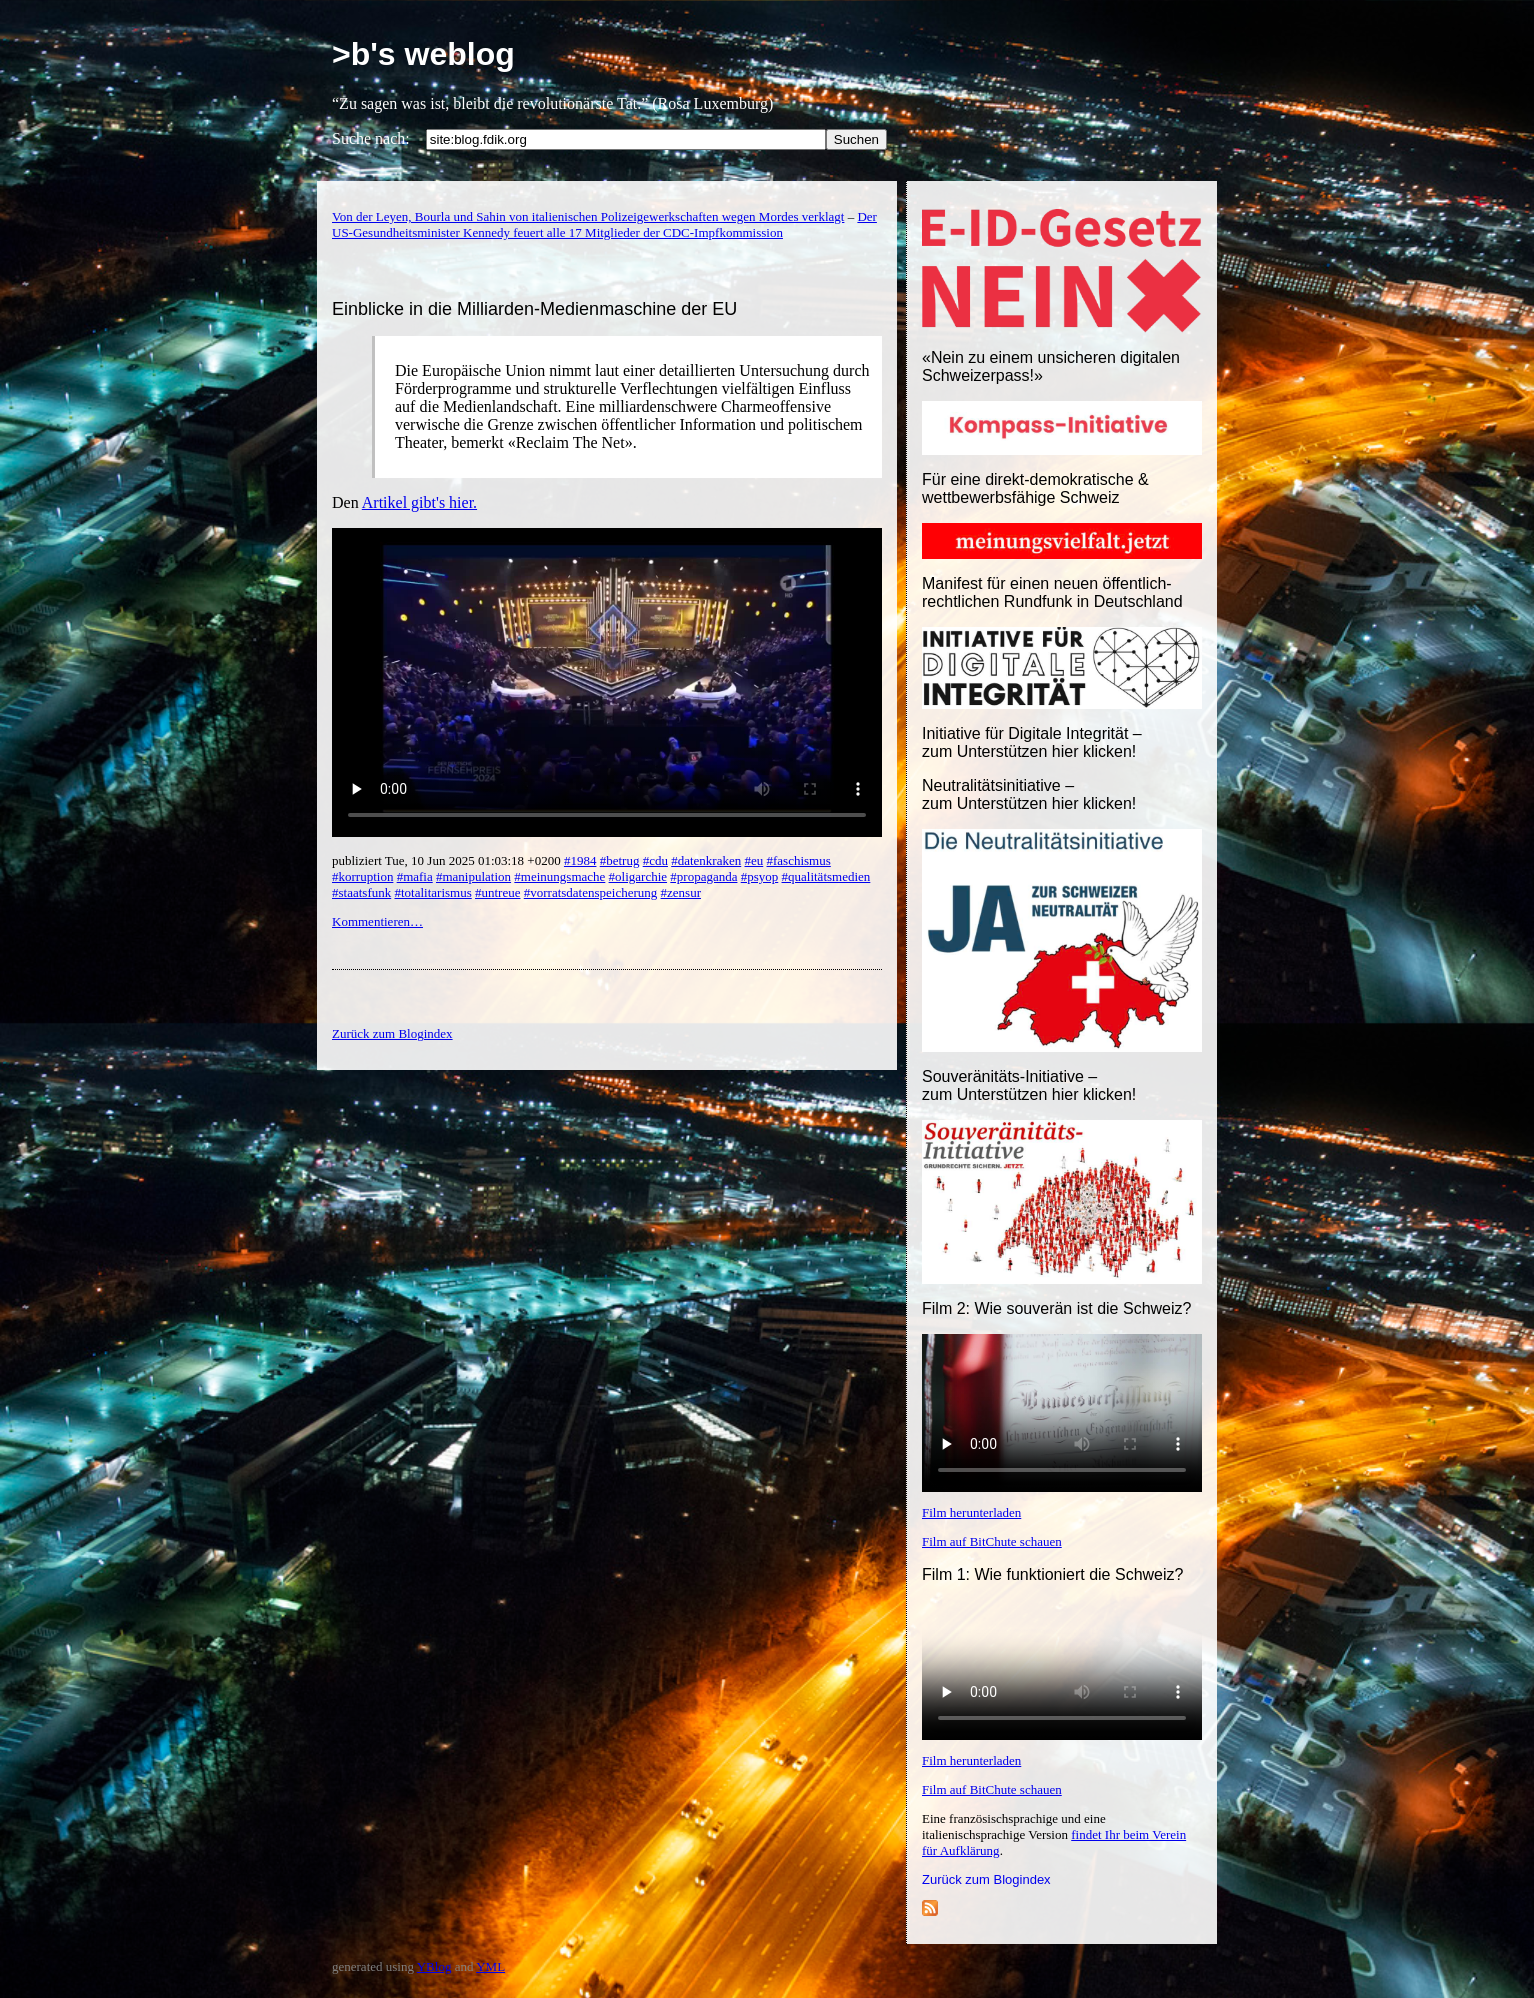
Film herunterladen (971, 1512)
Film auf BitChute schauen (992, 1541)
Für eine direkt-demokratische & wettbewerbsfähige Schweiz (1035, 488)
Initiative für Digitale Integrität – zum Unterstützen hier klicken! (1032, 742)
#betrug (620, 860)
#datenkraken (706, 860)
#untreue (497, 892)
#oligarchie (638, 876)
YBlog (434, 1966)
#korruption (362, 876)
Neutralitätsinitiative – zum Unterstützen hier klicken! (1029, 794)
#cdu (655, 860)
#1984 (580, 860)
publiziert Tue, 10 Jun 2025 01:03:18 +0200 (448, 860)
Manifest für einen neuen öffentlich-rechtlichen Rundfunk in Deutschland (1052, 592)
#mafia (415, 876)
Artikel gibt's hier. (419, 502)
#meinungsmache (559, 876)
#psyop (760, 876)
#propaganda (703, 876)
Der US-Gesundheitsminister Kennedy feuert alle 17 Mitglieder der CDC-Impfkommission (604, 224)
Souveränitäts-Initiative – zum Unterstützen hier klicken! (1029, 1085)
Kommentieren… (377, 921)
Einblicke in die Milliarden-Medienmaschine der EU (534, 309)
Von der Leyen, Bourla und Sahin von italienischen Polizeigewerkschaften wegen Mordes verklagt (588, 216)
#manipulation (473, 876)
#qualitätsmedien (826, 876)
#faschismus (799, 860)
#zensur (681, 892)
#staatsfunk (361, 892)
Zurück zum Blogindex (986, 1879)
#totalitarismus (432, 892)
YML (490, 1966)
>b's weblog (423, 54)
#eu (753, 860)
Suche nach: (371, 138)
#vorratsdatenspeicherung (591, 892)
